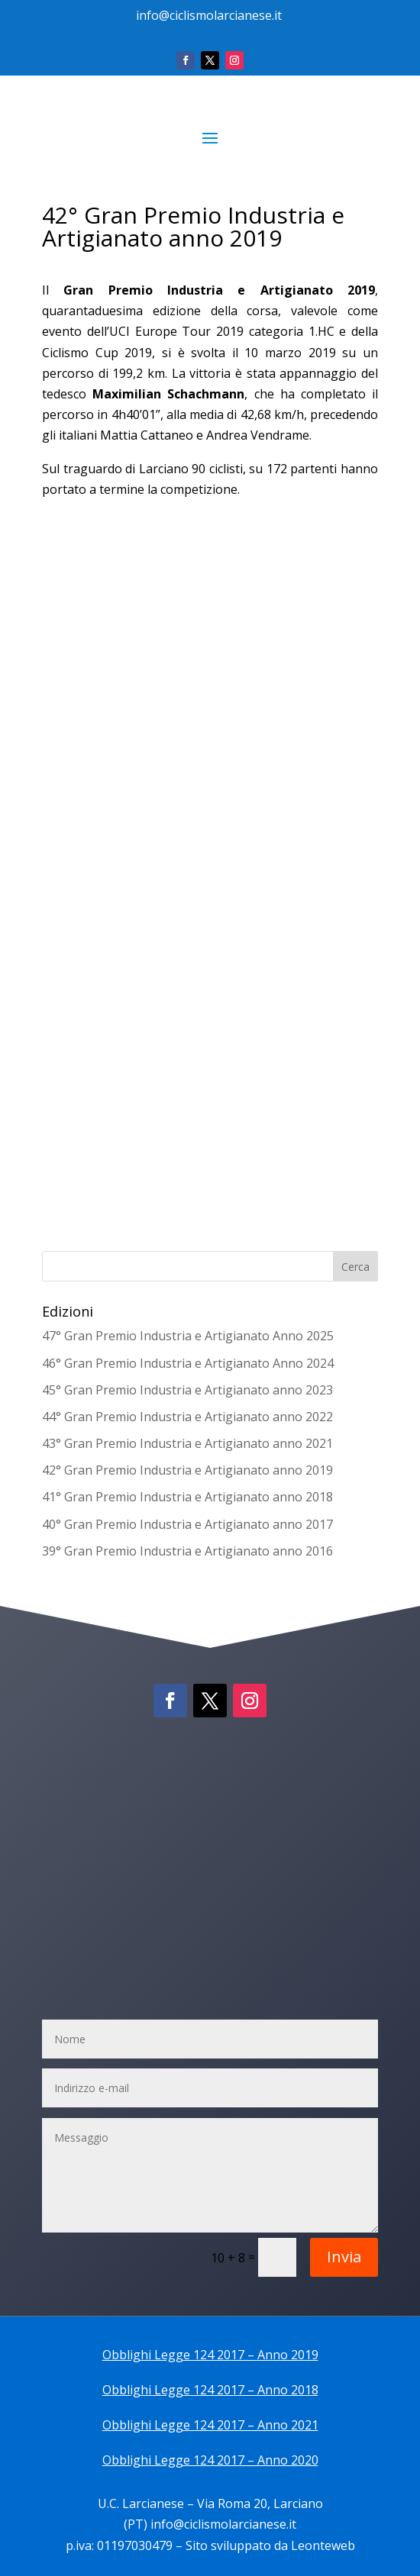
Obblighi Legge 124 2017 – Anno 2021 (210, 2424)
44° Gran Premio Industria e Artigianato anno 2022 (187, 1416)
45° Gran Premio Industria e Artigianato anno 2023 (187, 1389)
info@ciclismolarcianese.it (209, 15)
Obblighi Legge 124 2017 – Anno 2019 (210, 2354)
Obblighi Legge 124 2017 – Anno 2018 (210, 2389)
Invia (344, 2256)
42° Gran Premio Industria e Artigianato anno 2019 (187, 1470)
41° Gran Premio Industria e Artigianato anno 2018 (187, 1496)
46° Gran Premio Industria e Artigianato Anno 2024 (188, 1363)
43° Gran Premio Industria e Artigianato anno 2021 (187, 1443)
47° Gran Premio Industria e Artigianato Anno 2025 (188, 1335)
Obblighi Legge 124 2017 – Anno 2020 (210, 2460)
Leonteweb (323, 2545)
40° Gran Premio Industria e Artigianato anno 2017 (187, 1524)
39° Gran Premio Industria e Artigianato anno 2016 (187, 1551)
